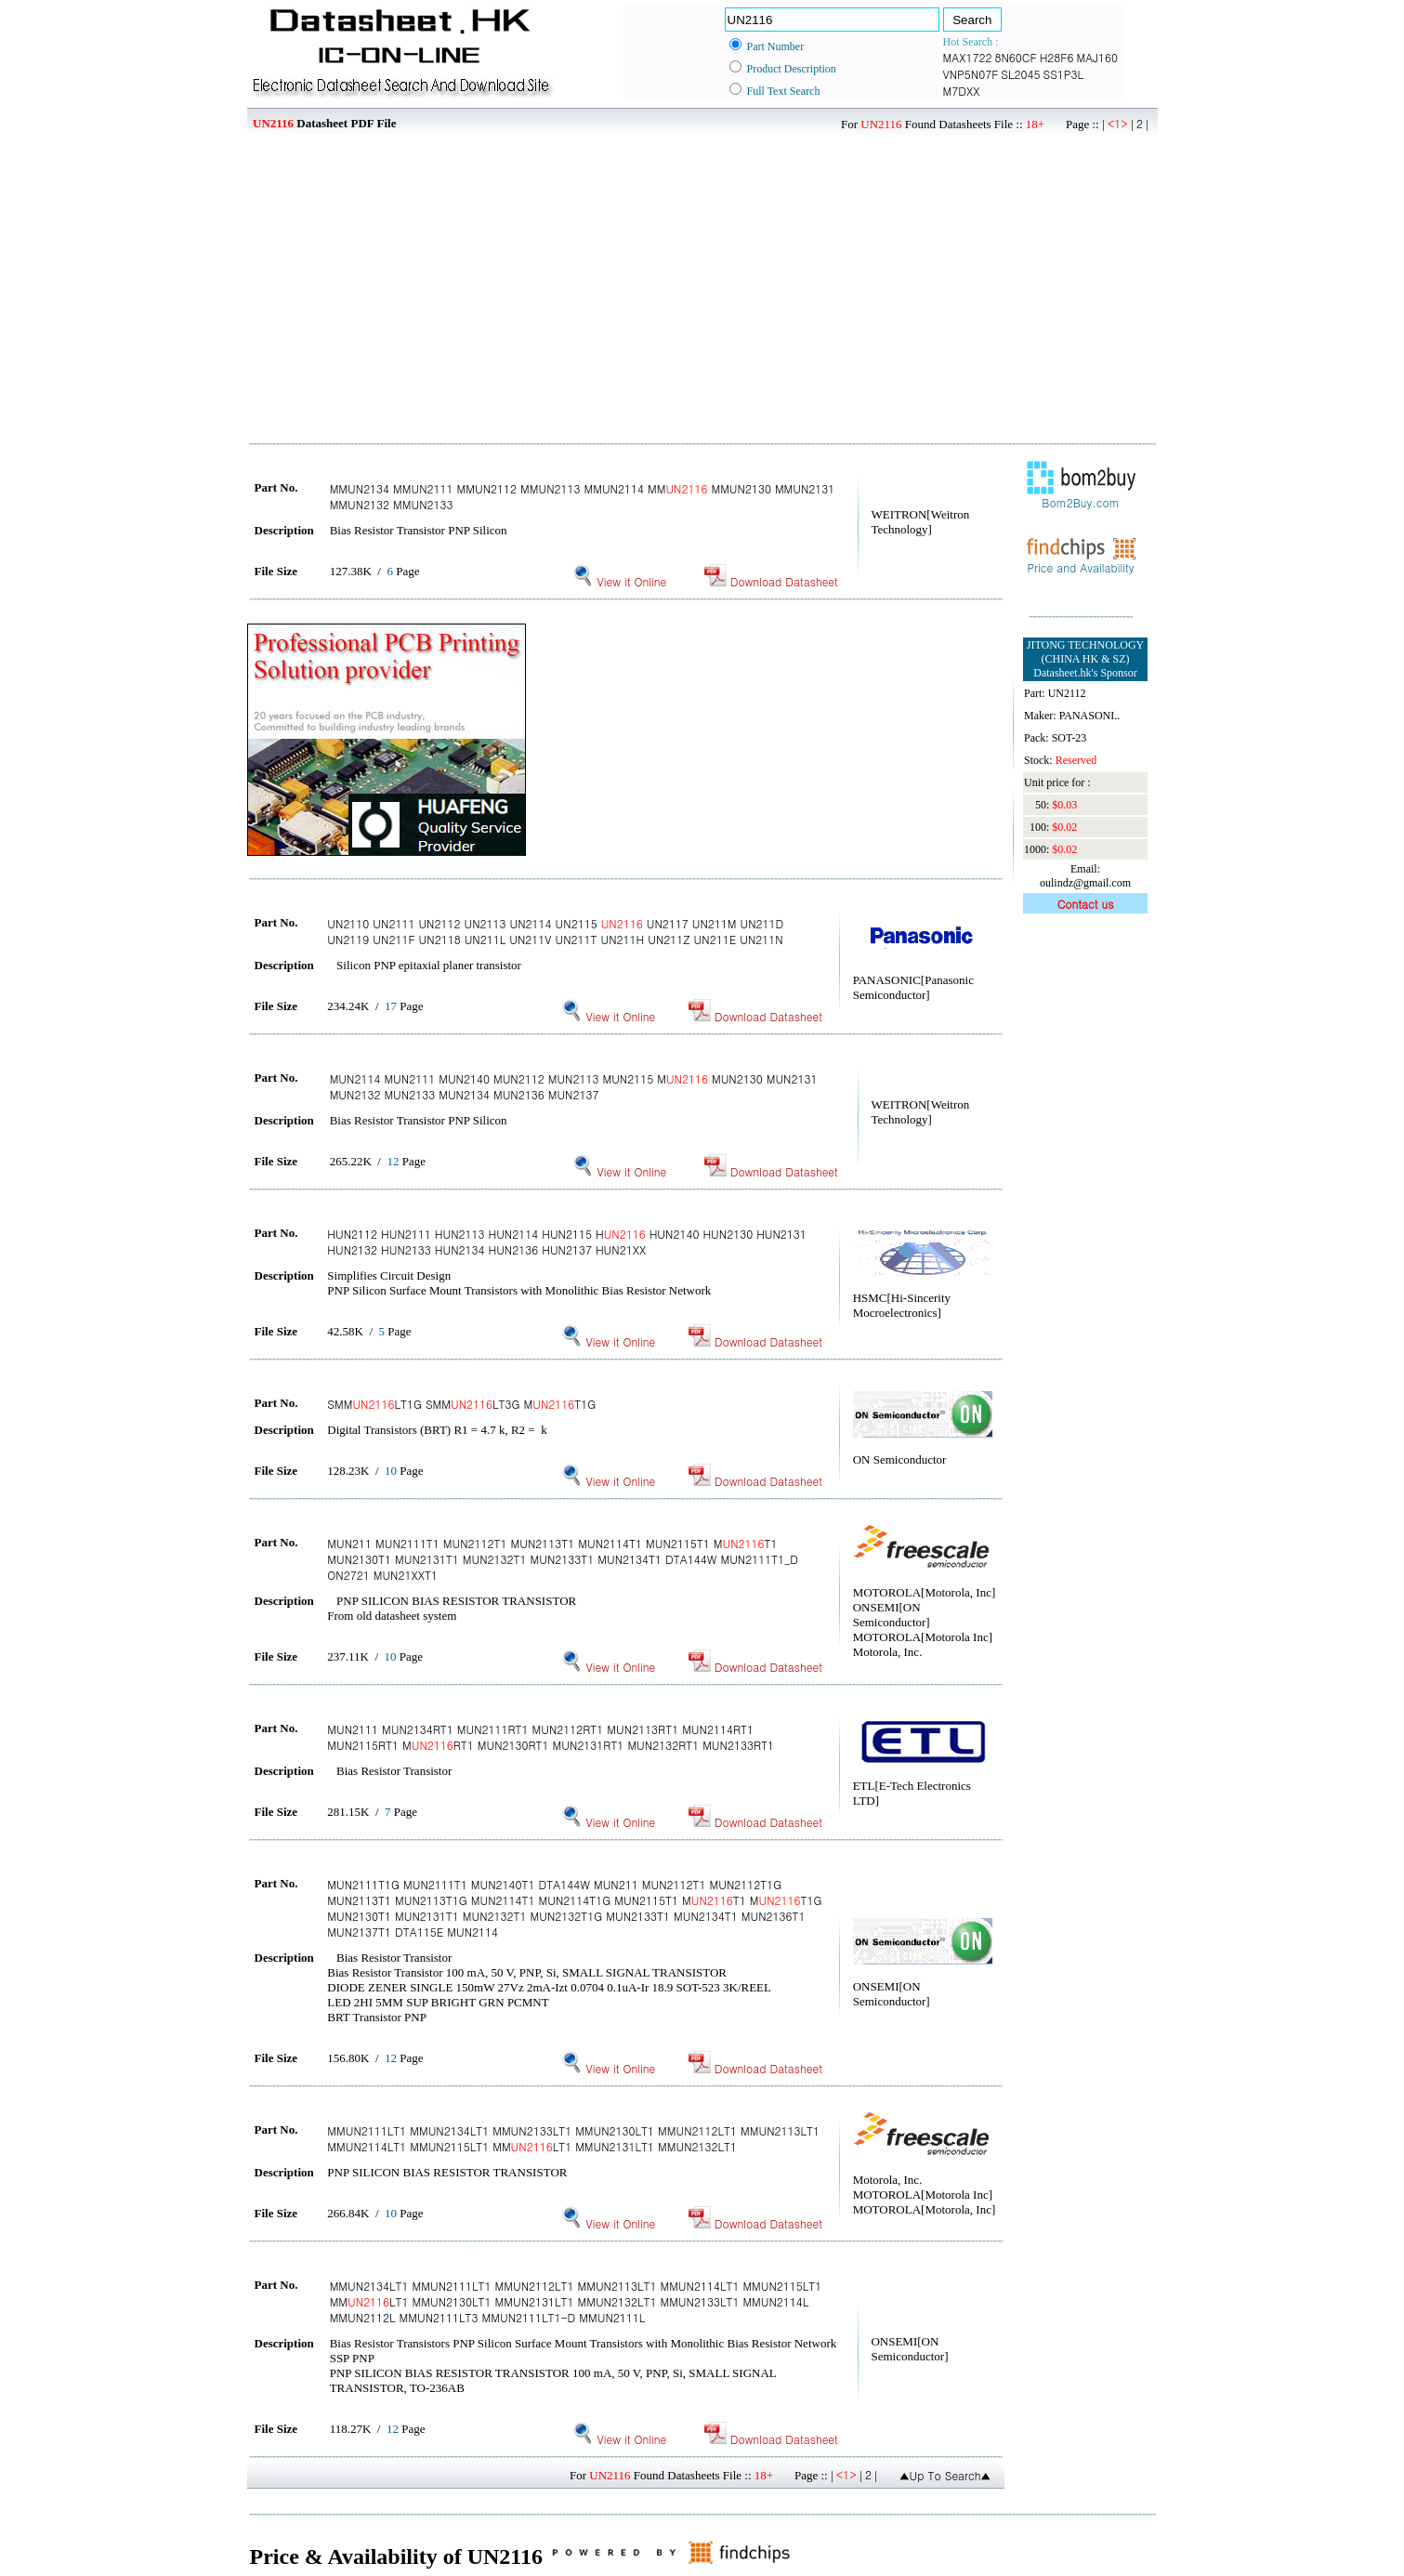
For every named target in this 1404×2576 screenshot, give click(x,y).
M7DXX (961, 91)
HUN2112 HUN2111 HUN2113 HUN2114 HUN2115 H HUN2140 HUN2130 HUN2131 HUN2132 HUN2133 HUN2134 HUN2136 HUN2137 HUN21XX (567, 1241)
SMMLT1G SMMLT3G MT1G (461, 1404)
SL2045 (1020, 74)
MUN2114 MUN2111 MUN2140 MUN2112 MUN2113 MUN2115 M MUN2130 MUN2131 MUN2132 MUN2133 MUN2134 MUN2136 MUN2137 (574, 1086)
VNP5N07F (971, 74)
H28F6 (1057, 57)
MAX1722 (967, 57)
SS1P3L (1063, 74)
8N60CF (1015, 57)
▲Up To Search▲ (945, 2475)
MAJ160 (1098, 57)
